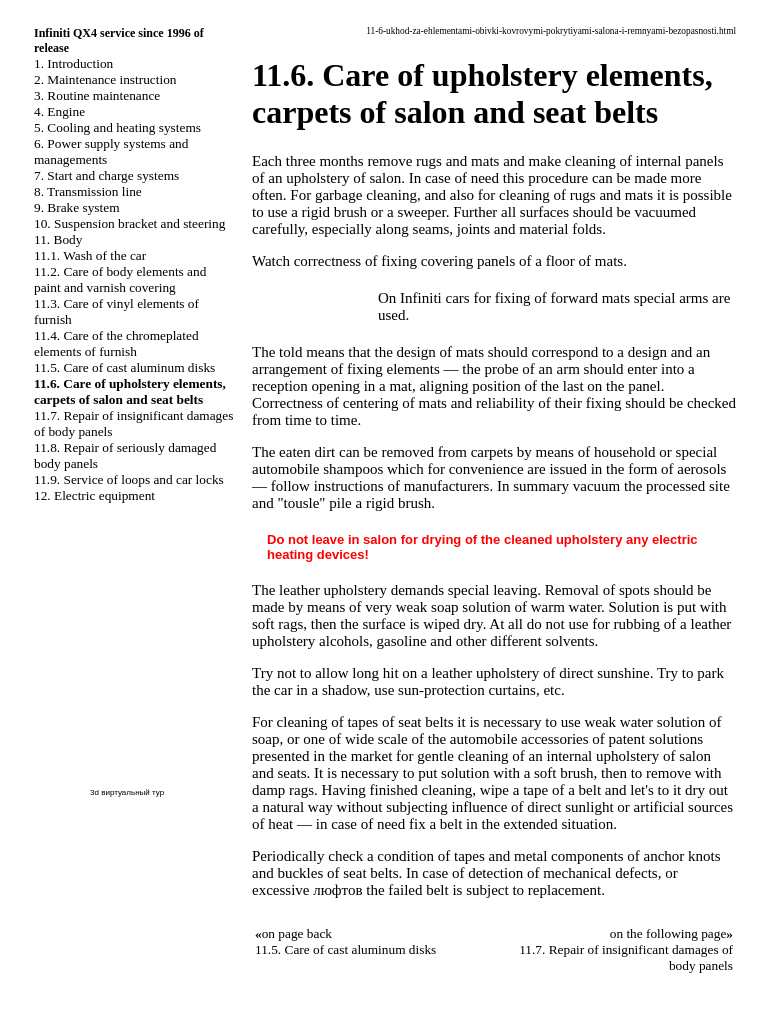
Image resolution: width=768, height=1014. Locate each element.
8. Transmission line (88, 191)
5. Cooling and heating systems (117, 127)
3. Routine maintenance (97, 95)
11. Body (58, 239)
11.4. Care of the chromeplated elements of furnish (116, 343)
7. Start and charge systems (106, 175)
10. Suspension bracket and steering (129, 223)
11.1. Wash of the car (90, 255)
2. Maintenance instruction (105, 79)
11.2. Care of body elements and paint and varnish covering (120, 279)
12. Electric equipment (94, 495)
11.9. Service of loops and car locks (129, 479)
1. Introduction (73, 63)
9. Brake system (77, 207)
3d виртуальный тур (127, 792)
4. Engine (59, 111)
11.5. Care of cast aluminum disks (124, 367)
